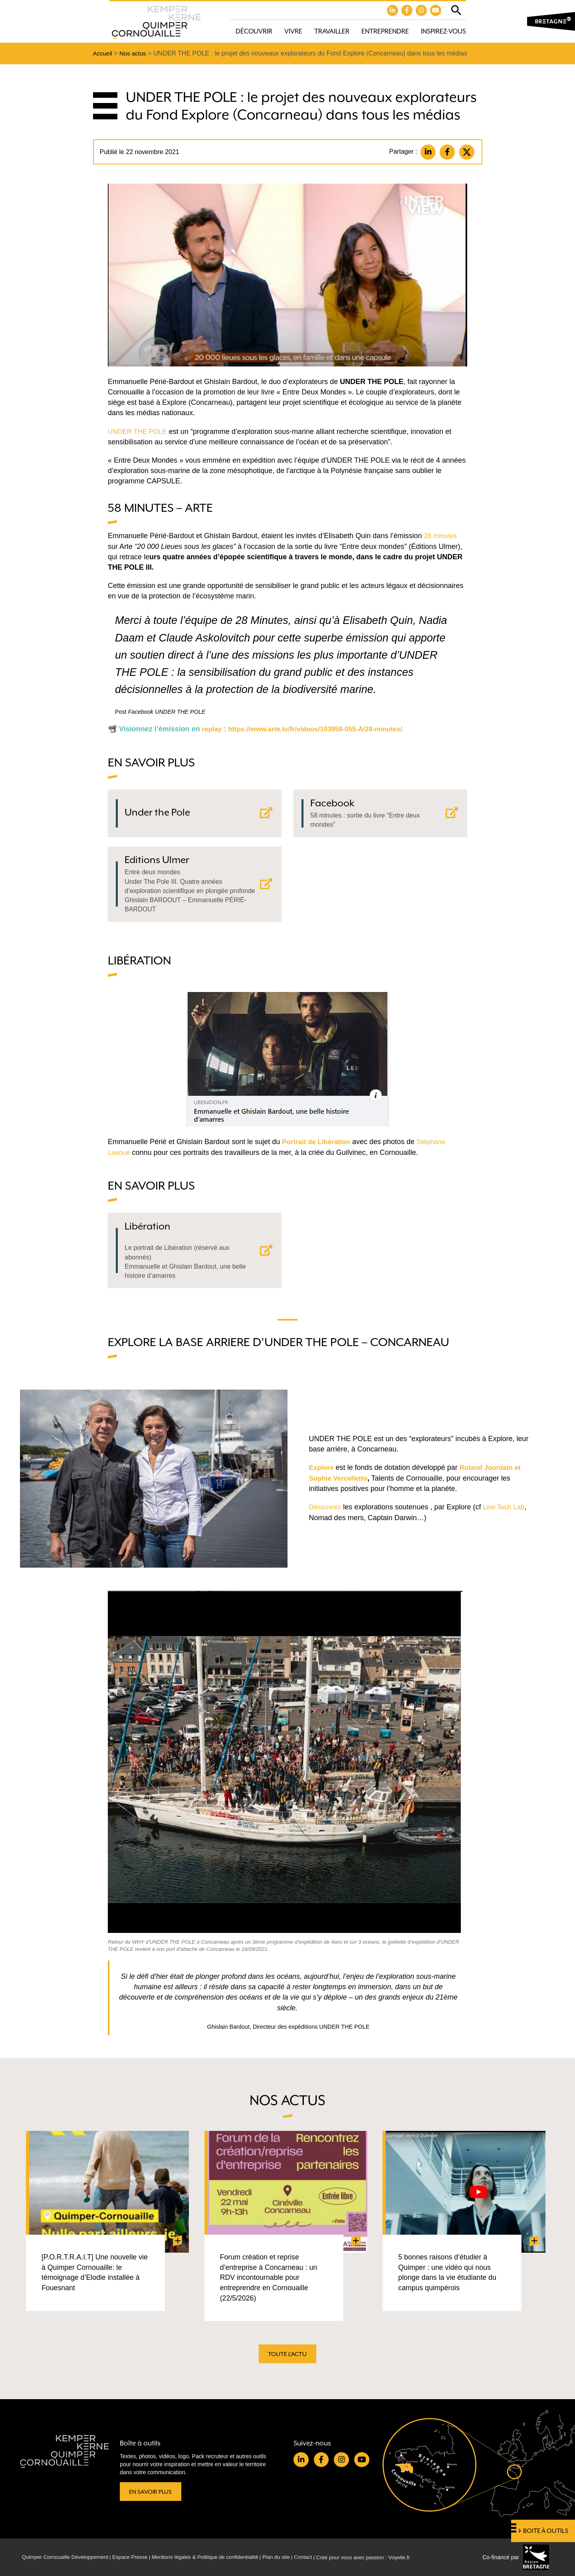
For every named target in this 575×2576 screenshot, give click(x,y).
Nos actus (135, 54)
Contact (321, 2557)
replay (212, 730)
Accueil (103, 54)
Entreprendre (385, 32)
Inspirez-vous (443, 32)
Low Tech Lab (507, 1520)
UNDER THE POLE (139, 433)
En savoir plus (152, 2491)
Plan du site (292, 2557)
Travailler (331, 32)
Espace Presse (137, 2557)
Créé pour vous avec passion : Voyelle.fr (386, 2557)
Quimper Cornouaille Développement (68, 2557)
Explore (322, 1481)
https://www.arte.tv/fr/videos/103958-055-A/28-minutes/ (322, 730)
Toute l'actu (287, 2359)
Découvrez (326, 1520)
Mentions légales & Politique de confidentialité (217, 2557)
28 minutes (441, 537)
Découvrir (254, 32)
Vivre (293, 32)
